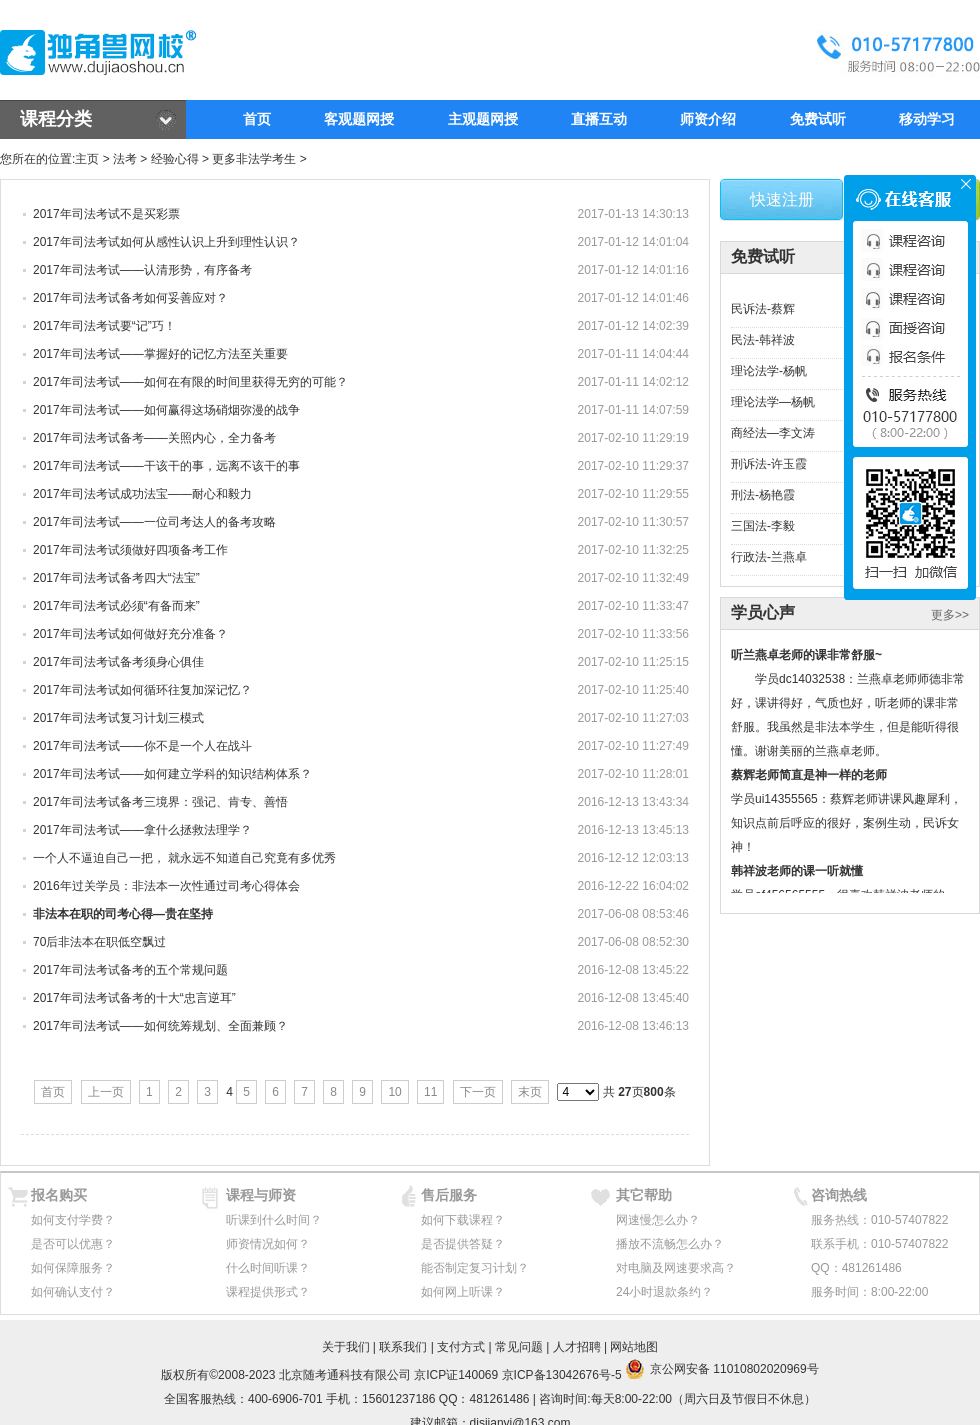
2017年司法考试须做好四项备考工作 (130, 550)
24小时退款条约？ (664, 1292)
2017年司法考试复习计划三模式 (118, 718)
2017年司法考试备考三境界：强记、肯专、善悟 (160, 802)
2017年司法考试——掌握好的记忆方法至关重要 (160, 354)
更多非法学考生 (254, 159)
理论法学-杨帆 (769, 371)
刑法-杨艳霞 (763, 495)
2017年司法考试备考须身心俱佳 (118, 662)
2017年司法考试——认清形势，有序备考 (142, 270)
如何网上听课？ (463, 1292)
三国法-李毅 (763, 526)
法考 (125, 159)
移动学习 (927, 119)
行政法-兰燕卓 (769, 557)
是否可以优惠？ (73, 1244)
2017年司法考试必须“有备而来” (116, 606)
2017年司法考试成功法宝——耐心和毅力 (142, 494)
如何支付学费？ (73, 1220)
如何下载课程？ (463, 1220)
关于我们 (346, 1347)
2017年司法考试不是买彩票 (106, 214)
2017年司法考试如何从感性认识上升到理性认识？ (166, 242)
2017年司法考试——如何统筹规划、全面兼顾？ (160, 1026)
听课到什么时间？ (274, 1220)
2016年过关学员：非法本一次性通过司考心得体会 (166, 886)
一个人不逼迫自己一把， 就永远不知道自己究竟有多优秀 (184, 858)
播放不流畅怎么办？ (670, 1244)
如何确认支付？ (73, 1292)
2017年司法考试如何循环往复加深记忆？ (142, 690)
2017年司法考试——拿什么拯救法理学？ (142, 830)
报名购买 (59, 1195)
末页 (530, 1092)
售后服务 (449, 1195)
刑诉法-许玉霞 (769, 464)
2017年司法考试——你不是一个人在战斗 (142, 746)
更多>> (950, 615)
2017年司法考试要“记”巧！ (104, 326)
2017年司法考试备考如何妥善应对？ (130, 298)
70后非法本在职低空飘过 (99, 942)
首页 (257, 119)
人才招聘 (577, 1347)
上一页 (106, 1092)
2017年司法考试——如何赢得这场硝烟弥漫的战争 (174, 410)
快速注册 (782, 199)
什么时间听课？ (268, 1268)
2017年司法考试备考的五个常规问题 (130, 970)
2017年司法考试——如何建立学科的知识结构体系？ (172, 774)
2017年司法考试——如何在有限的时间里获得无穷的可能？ (190, 382)
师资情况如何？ (268, 1244)
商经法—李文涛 (773, 433)
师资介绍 (708, 119)
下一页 (478, 1092)
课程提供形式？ (268, 1292)
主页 (87, 159)
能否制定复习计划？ (475, 1268)
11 (430, 1092)
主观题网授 (483, 119)
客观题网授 (359, 119)
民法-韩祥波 (763, 340)
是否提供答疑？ (463, 1244)
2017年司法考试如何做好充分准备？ (130, 634)
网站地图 (634, 1347)
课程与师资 (261, 1195)
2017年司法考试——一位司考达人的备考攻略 (154, 522)
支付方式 (461, 1347)
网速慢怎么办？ (658, 1220)
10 (394, 1092)
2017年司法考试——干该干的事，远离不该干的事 (166, 466)
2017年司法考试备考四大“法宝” (116, 578)
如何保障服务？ (73, 1268)
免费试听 (818, 119)
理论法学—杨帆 (773, 402)
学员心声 (763, 612)
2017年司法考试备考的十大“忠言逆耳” (134, 998)
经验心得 (175, 159)
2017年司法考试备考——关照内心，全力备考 (154, 438)
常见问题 (519, 1347)
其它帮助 (644, 1195)
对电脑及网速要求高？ (676, 1268)
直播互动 (599, 119)
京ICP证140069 (456, 1375)
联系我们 (403, 1347)
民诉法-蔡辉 (763, 309)
